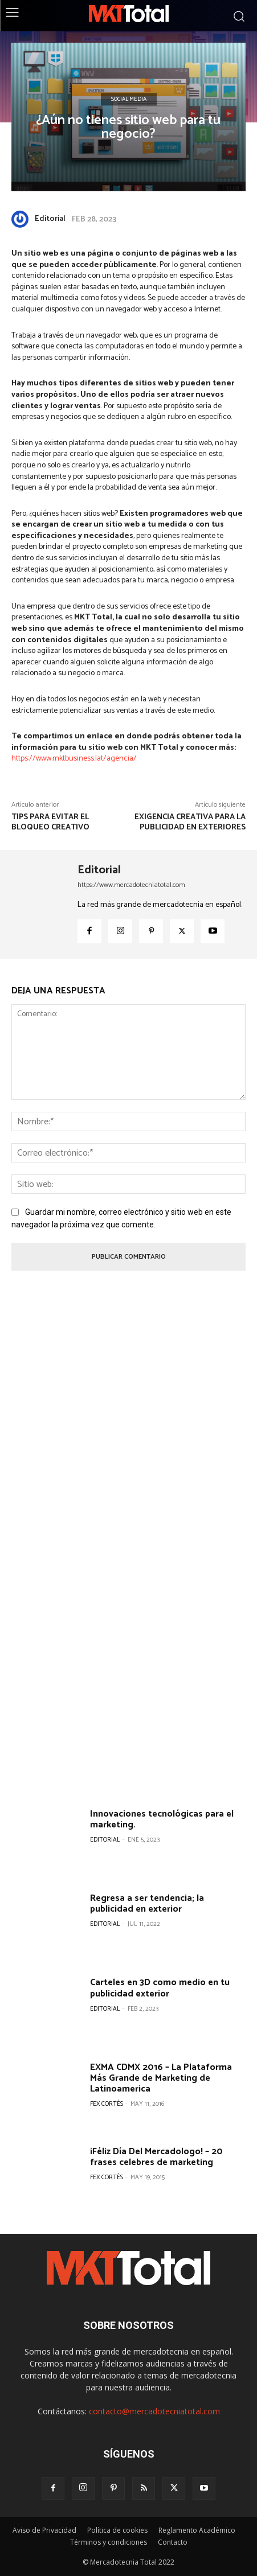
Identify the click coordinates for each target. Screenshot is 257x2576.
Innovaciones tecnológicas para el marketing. (162, 1819)
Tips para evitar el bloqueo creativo (50, 822)
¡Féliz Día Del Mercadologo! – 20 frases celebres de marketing (156, 2157)
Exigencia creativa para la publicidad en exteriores (190, 822)
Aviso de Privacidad (44, 2530)
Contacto (172, 2542)
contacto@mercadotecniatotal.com (154, 2411)
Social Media (129, 99)
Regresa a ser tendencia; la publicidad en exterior (147, 1904)
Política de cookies (117, 2530)
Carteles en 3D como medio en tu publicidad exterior (160, 1988)
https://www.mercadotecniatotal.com (131, 885)
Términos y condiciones (108, 2542)
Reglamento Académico (196, 2530)
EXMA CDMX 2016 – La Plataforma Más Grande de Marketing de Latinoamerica (161, 2078)
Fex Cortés (106, 2104)
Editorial (50, 218)
